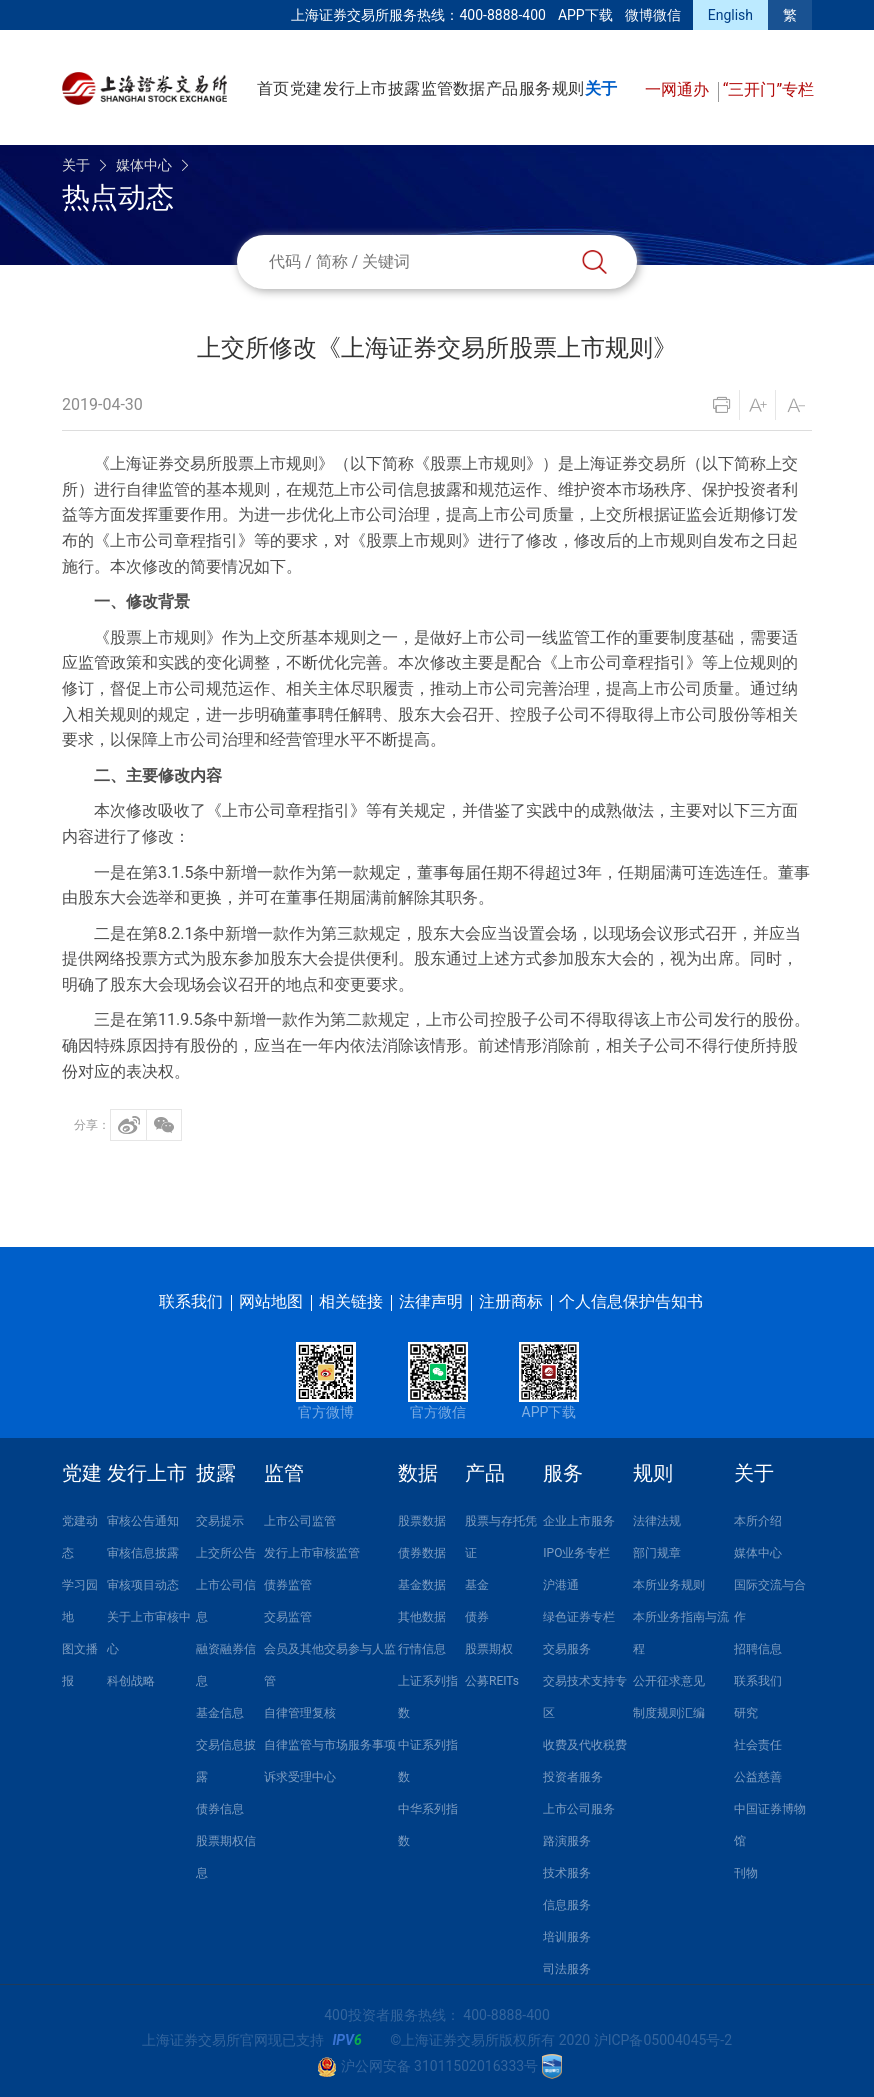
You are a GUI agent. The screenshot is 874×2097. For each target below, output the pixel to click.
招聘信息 (758, 1649)
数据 (469, 88)
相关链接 (351, 1301)
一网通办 (679, 89)
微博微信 (653, 15)
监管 (437, 88)
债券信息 (220, 1809)
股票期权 (489, 1649)
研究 (746, 1713)
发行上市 (355, 88)
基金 (477, 1585)
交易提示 (220, 1521)
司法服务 (567, 1969)
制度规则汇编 (669, 1713)
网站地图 (271, 1301)
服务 (535, 88)
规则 (568, 88)
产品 (502, 88)
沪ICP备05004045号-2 (663, 2040)
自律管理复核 (300, 1713)
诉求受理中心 (300, 1777)
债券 (477, 1617)
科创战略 (131, 1681)
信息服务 (567, 1905)
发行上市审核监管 (312, 1553)
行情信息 (422, 1649)
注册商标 (511, 1301)
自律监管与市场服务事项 (330, 1745)
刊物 (746, 1873)
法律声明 (431, 1301)
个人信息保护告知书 (631, 1301)
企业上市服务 (579, 1521)
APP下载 (585, 15)
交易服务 (567, 1649)
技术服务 (567, 1873)
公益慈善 (758, 1777)
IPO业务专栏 (576, 1553)
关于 (601, 88)
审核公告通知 (143, 1521)
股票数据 (422, 1521)
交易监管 (288, 1617)
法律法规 (657, 1521)
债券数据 (422, 1553)
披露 (404, 88)
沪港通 (561, 1585)
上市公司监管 (300, 1521)
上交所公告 (226, 1553)
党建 (306, 88)
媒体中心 (144, 165)
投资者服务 (573, 1777)
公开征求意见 (669, 1681)
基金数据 (422, 1585)
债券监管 (288, 1585)
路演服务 (567, 1841)
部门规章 (657, 1553)
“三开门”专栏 (768, 89)
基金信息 (220, 1713)
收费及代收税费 (585, 1745)
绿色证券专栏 (579, 1617)
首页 (273, 88)
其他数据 (422, 1617)
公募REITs (492, 1681)
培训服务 (567, 1937)
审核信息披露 (143, 1553)
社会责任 (758, 1745)
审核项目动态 (143, 1585)
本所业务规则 (669, 1585)
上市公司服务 (579, 1809)
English (730, 15)
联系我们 (191, 1301)
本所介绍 (758, 1521)
